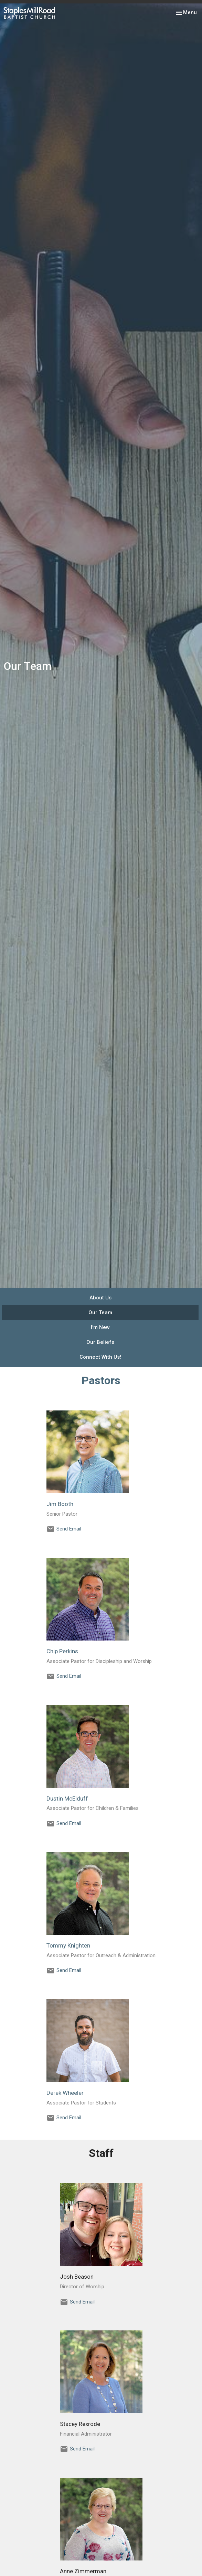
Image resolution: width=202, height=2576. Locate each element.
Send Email (68, 1529)
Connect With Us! (100, 1357)
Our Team (100, 1312)
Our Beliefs (100, 1342)
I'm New (100, 1327)
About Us (100, 1298)
